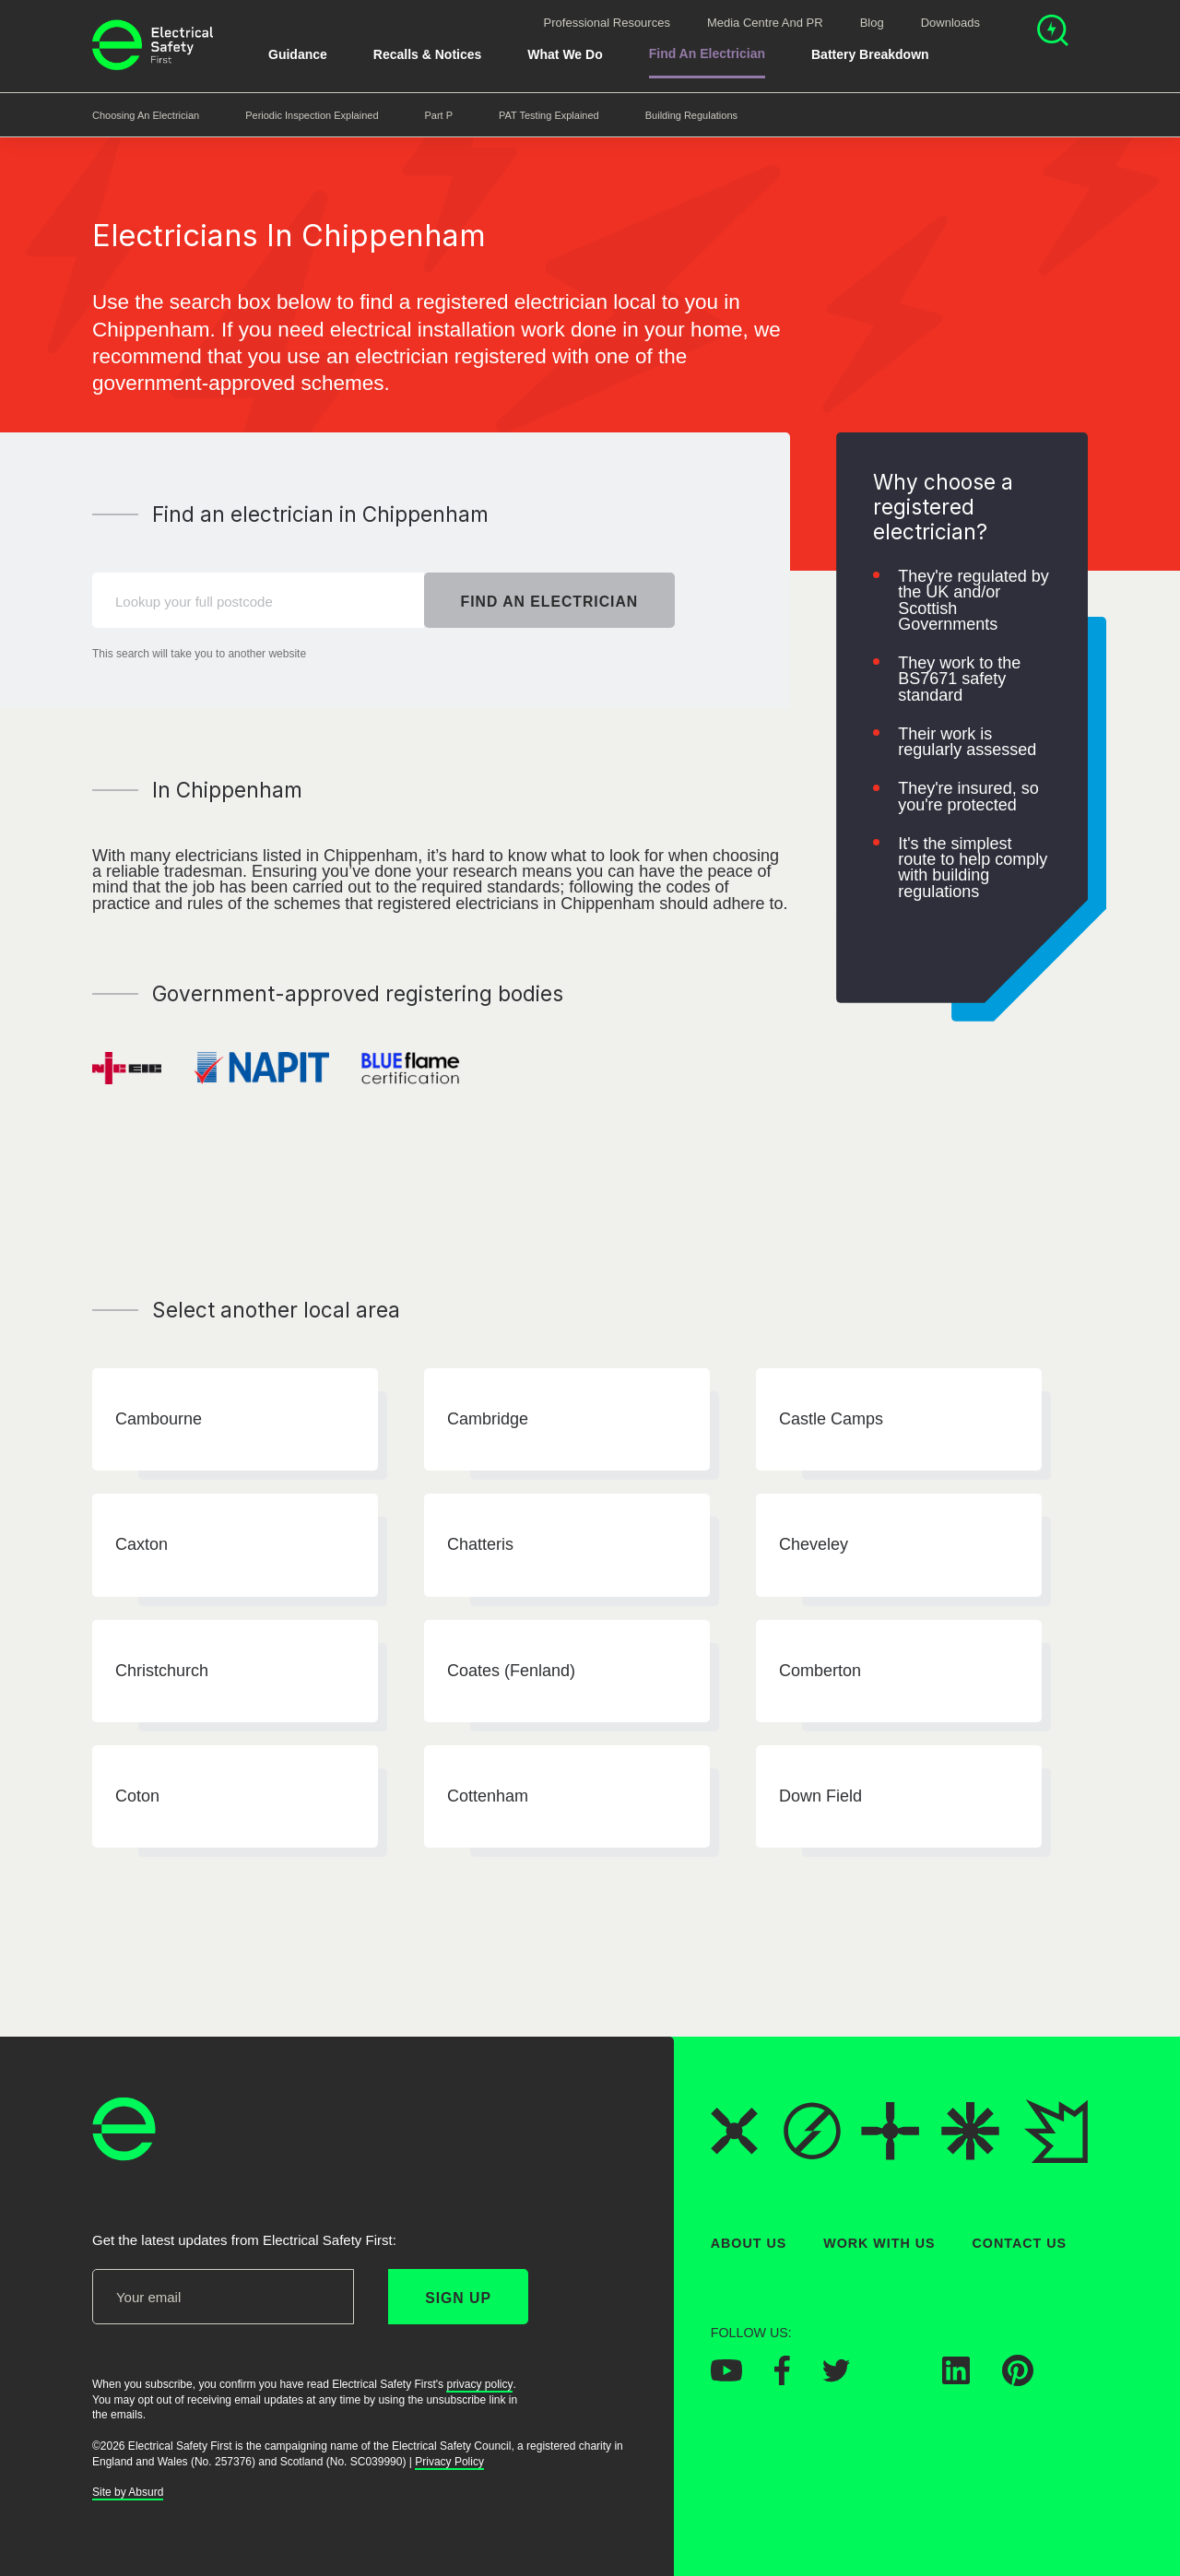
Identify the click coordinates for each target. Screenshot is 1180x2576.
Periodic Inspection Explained (311, 115)
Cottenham (487, 1796)
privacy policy (479, 2384)
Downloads (950, 23)
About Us (749, 2243)
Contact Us (1020, 2243)
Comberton (820, 1670)
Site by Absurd (127, 2493)
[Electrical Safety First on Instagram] (896, 2379)
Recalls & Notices (427, 54)
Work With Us (879, 2243)
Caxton (141, 1545)
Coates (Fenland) (511, 1670)
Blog (872, 23)
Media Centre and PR (765, 23)
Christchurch (161, 1670)
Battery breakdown (870, 54)
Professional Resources (607, 23)
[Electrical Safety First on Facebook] (782, 2380)
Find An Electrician (707, 53)
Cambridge (487, 1419)
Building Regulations (691, 115)
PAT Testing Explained (549, 115)
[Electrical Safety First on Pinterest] (1017, 2381)
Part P (439, 115)
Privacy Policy (449, 2461)
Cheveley (813, 1545)
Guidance (297, 54)
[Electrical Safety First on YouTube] (726, 2377)
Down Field (820, 1796)
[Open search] (1053, 32)
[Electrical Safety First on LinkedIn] (956, 2379)
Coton (137, 1796)
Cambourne (158, 1419)
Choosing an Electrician (145, 115)
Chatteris (480, 1545)
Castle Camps (831, 1419)
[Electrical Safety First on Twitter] (836, 2377)
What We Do (564, 54)
